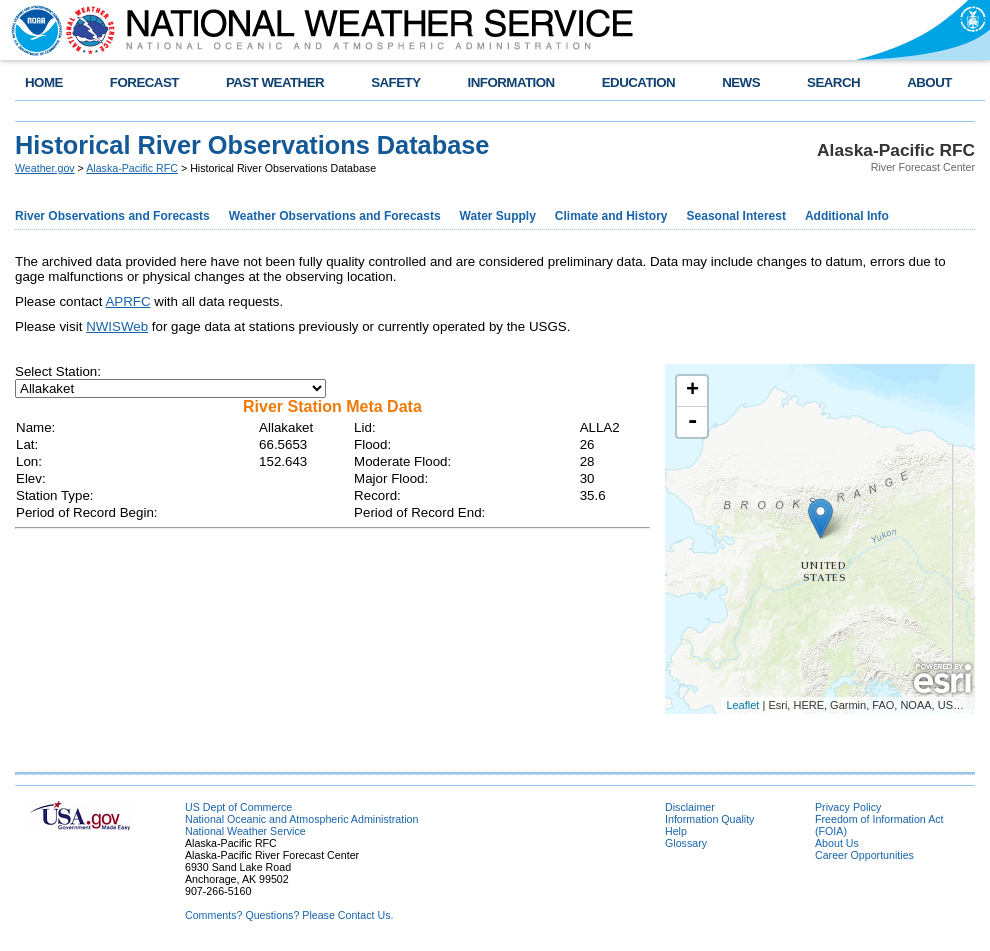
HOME (44, 82)
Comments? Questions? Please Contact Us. (289, 915)
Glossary (686, 843)
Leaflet (742, 705)
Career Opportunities (864, 855)
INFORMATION (511, 82)
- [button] (693, 422)
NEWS (741, 82)
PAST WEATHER (275, 82)
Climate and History (611, 216)
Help (676, 831)
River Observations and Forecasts (112, 216)
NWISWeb (117, 326)
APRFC (127, 301)
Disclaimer (690, 807)
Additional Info (847, 216)
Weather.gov (45, 168)
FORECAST (144, 82)
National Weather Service (245, 831)
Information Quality (709, 819)
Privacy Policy (848, 807)
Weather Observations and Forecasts (335, 216)
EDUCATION (638, 82)
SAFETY (395, 82)
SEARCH (833, 82)
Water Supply (498, 216)
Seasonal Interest (736, 216)
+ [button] (692, 391)
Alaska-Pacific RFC (132, 168)
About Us (837, 843)
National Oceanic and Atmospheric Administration (301, 819)
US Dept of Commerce (238, 807)
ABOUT (929, 82)
